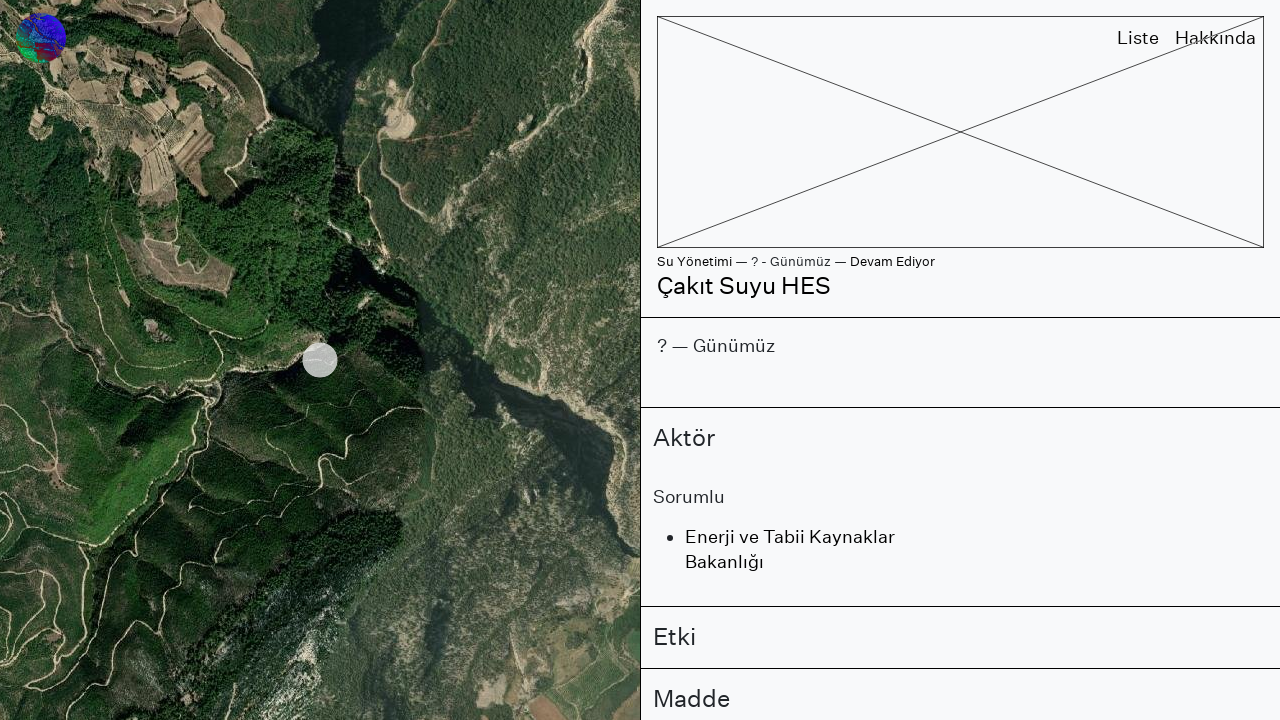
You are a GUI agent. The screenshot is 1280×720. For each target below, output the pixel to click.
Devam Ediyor (892, 261)
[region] (320, 360)
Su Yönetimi (694, 261)
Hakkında (1215, 37)
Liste (1138, 37)
